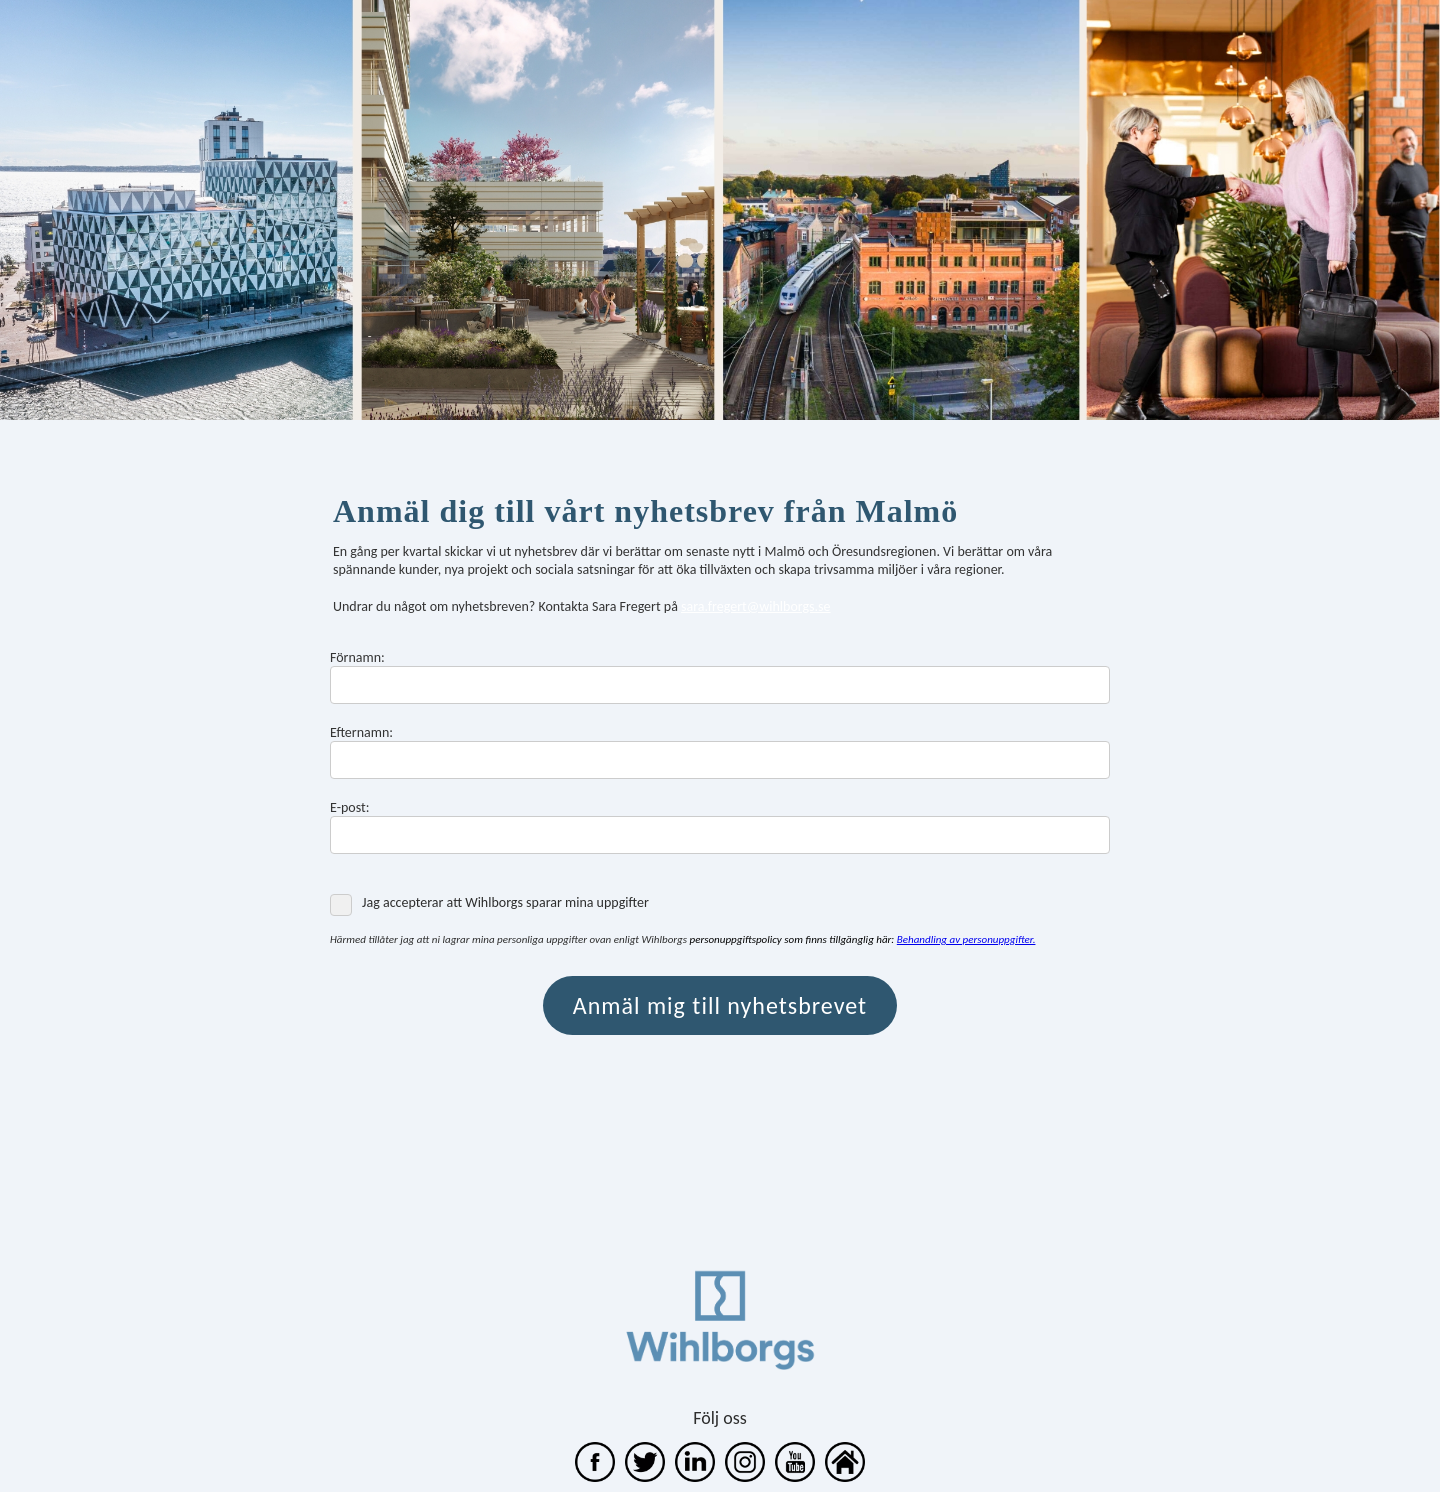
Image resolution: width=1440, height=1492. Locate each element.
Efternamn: (361, 732)
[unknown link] (745, 1476)
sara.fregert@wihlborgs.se (755, 606)
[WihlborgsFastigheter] (795, 1476)
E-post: (349, 807)
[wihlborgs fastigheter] (695, 1476)
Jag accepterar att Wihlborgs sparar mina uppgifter (489, 903)
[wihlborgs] (595, 1476)
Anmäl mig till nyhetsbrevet (720, 1005)
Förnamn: (357, 657)
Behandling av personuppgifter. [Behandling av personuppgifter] (966, 939)
